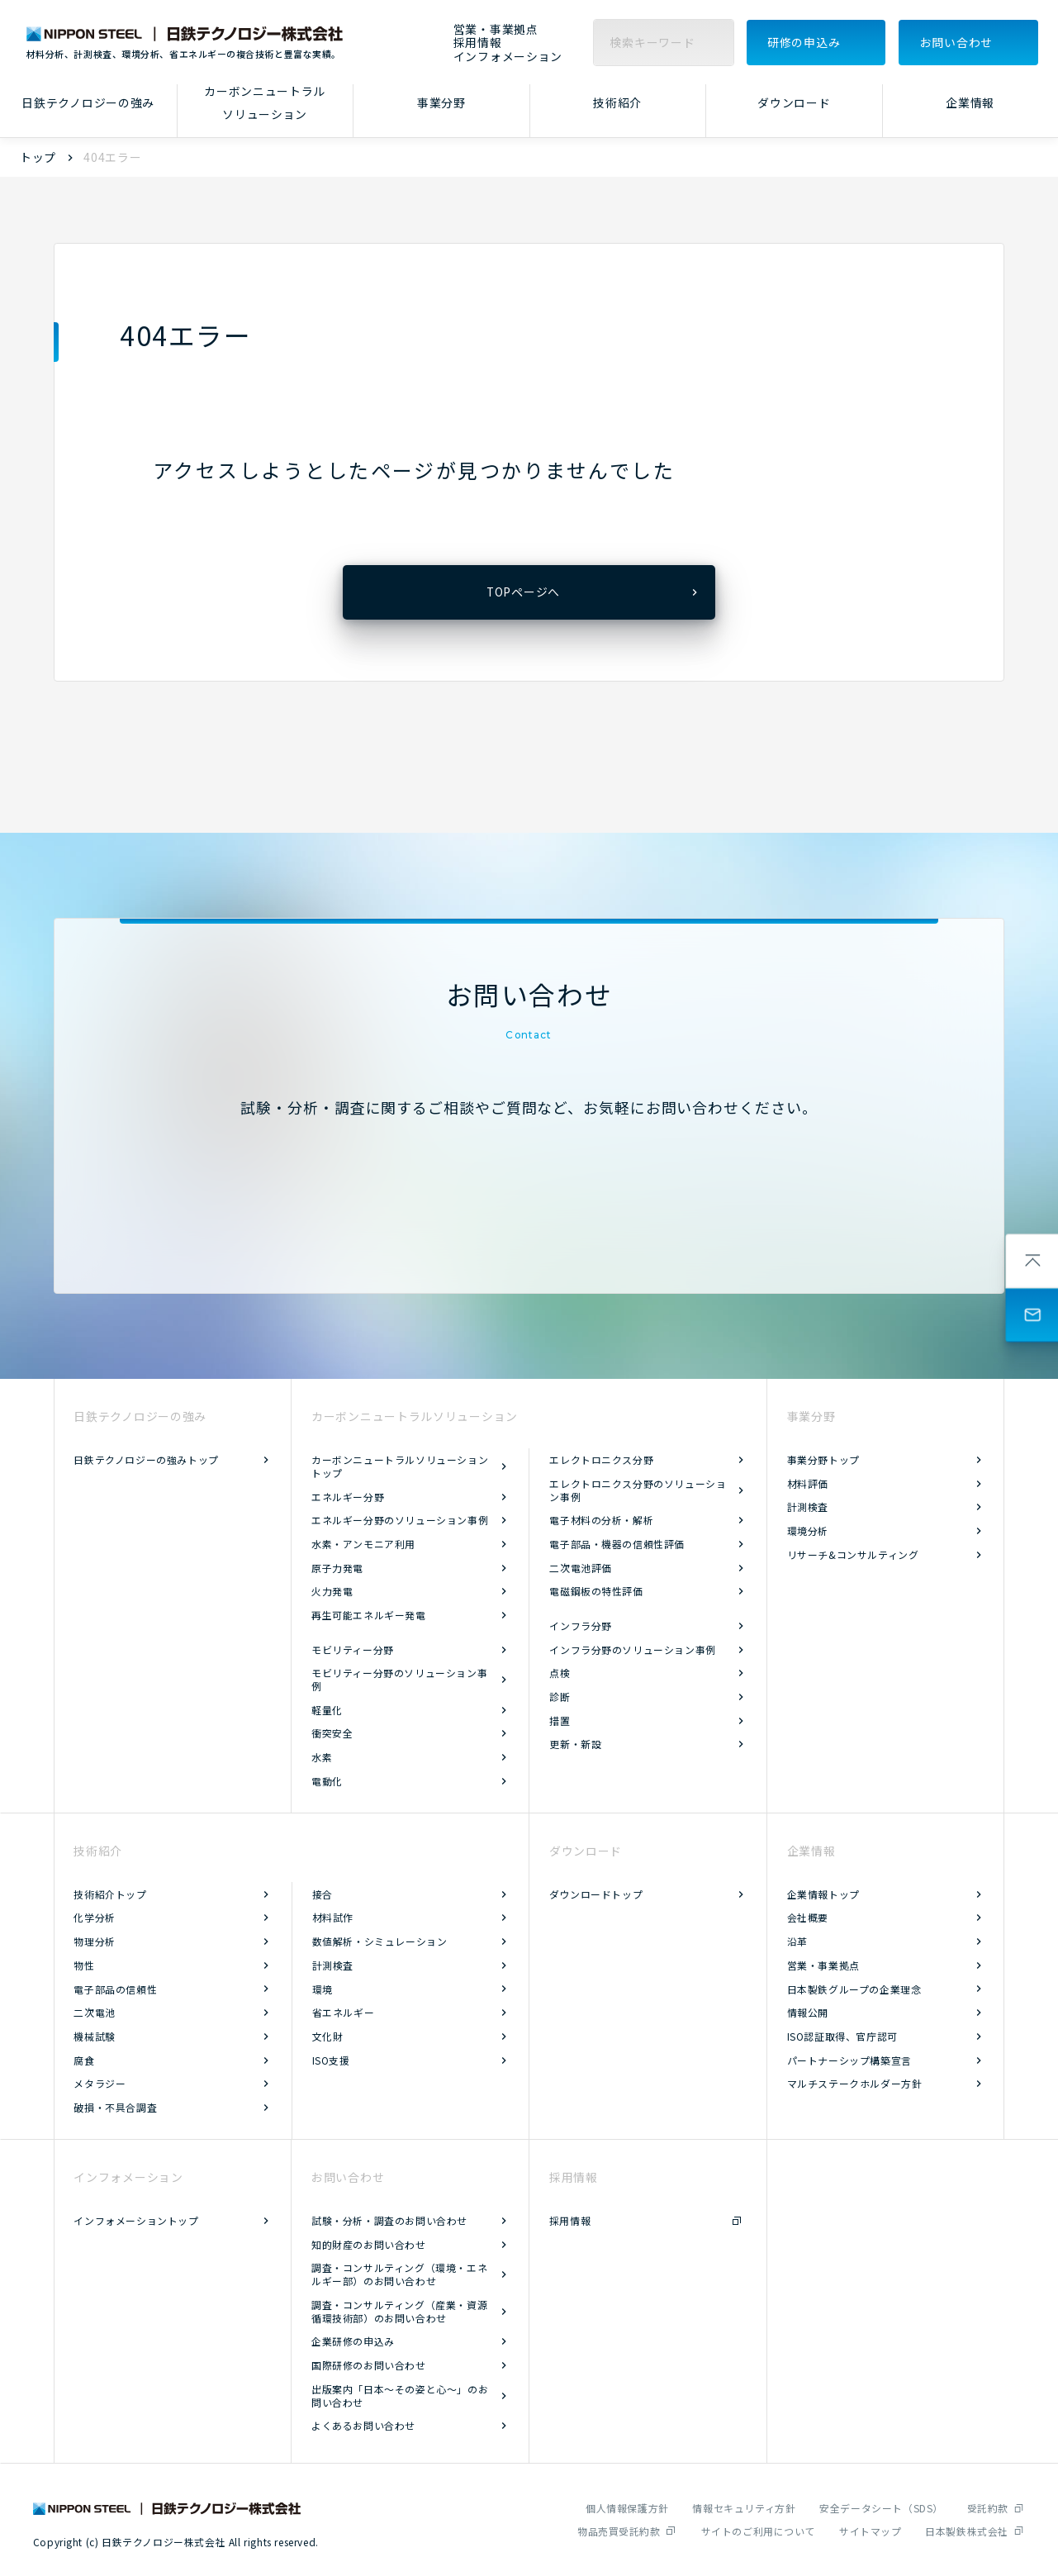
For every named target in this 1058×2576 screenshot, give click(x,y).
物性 (84, 1965)
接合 (322, 1894)
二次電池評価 (580, 1568)
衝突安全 (332, 1733)
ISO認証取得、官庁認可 (842, 2036)
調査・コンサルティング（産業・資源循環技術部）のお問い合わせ (399, 2311)
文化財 (328, 2036)
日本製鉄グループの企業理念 (854, 1989)
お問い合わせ (956, 42)
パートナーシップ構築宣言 (849, 2060)
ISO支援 (331, 2060)
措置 (559, 1720)
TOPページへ (523, 591)
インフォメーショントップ (136, 2220)
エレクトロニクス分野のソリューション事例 (637, 1490)
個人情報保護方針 (627, 2508)
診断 (559, 1697)
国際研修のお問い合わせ (368, 2365)
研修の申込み (803, 42)
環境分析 (807, 1530)
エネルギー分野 (347, 1497)
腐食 (84, 2060)
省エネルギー (343, 2012)
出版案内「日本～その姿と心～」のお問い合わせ (399, 2395)
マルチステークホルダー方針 (855, 2083)
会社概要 (807, 1917)
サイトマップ (870, 2531)
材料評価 (807, 1483)
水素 (321, 1757)
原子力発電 (337, 1568)
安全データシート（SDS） (881, 2508)
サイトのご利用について (758, 2531)
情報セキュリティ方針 (743, 2508)
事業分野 (441, 102)
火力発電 (332, 1591)
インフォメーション (507, 57)
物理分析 (94, 1941)
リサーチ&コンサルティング (853, 1554)
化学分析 (94, 1917)
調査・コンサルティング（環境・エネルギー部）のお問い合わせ (399, 2274)
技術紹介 (617, 102)
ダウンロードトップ (596, 1894)
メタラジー (100, 2083)
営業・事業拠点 (495, 29)
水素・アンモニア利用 (363, 1544)
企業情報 (970, 102)
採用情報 (477, 43)
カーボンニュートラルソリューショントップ (399, 1466)
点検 (559, 1673)
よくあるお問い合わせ (363, 2425)
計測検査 (807, 1506)
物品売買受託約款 (619, 2531)
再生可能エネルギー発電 (368, 1615)
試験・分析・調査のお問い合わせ (389, 2220)
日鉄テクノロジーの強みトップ (146, 1459)
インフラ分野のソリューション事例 (632, 1649)
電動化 (327, 1781)
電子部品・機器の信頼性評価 (617, 1544)
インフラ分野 (580, 1625)
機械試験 (94, 2036)
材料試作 (332, 1917)
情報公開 (807, 2012)
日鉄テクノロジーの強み (87, 102)
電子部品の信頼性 (115, 1989)
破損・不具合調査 (115, 2107)
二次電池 (94, 2012)
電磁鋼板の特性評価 (596, 1591)
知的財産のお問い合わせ (368, 2244)
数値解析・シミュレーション (380, 1941)
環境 (322, 1989)
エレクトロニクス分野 (601, 1459)
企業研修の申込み (353, 2341)
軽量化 (327, 1710)
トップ (38, 157)
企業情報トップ (823, 1894)
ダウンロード (793, 102)
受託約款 (987, 2508)
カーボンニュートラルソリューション (264, 103)
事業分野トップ (823, 1459)
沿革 (797, 1941)
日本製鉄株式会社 (966, 2531)
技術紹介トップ (110, 1894)
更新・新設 (575, 1744)
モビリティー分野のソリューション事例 (399, 1679)
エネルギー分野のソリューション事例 (399, 1520)
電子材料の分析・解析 (601, 1520)
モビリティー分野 (352, 1649)
